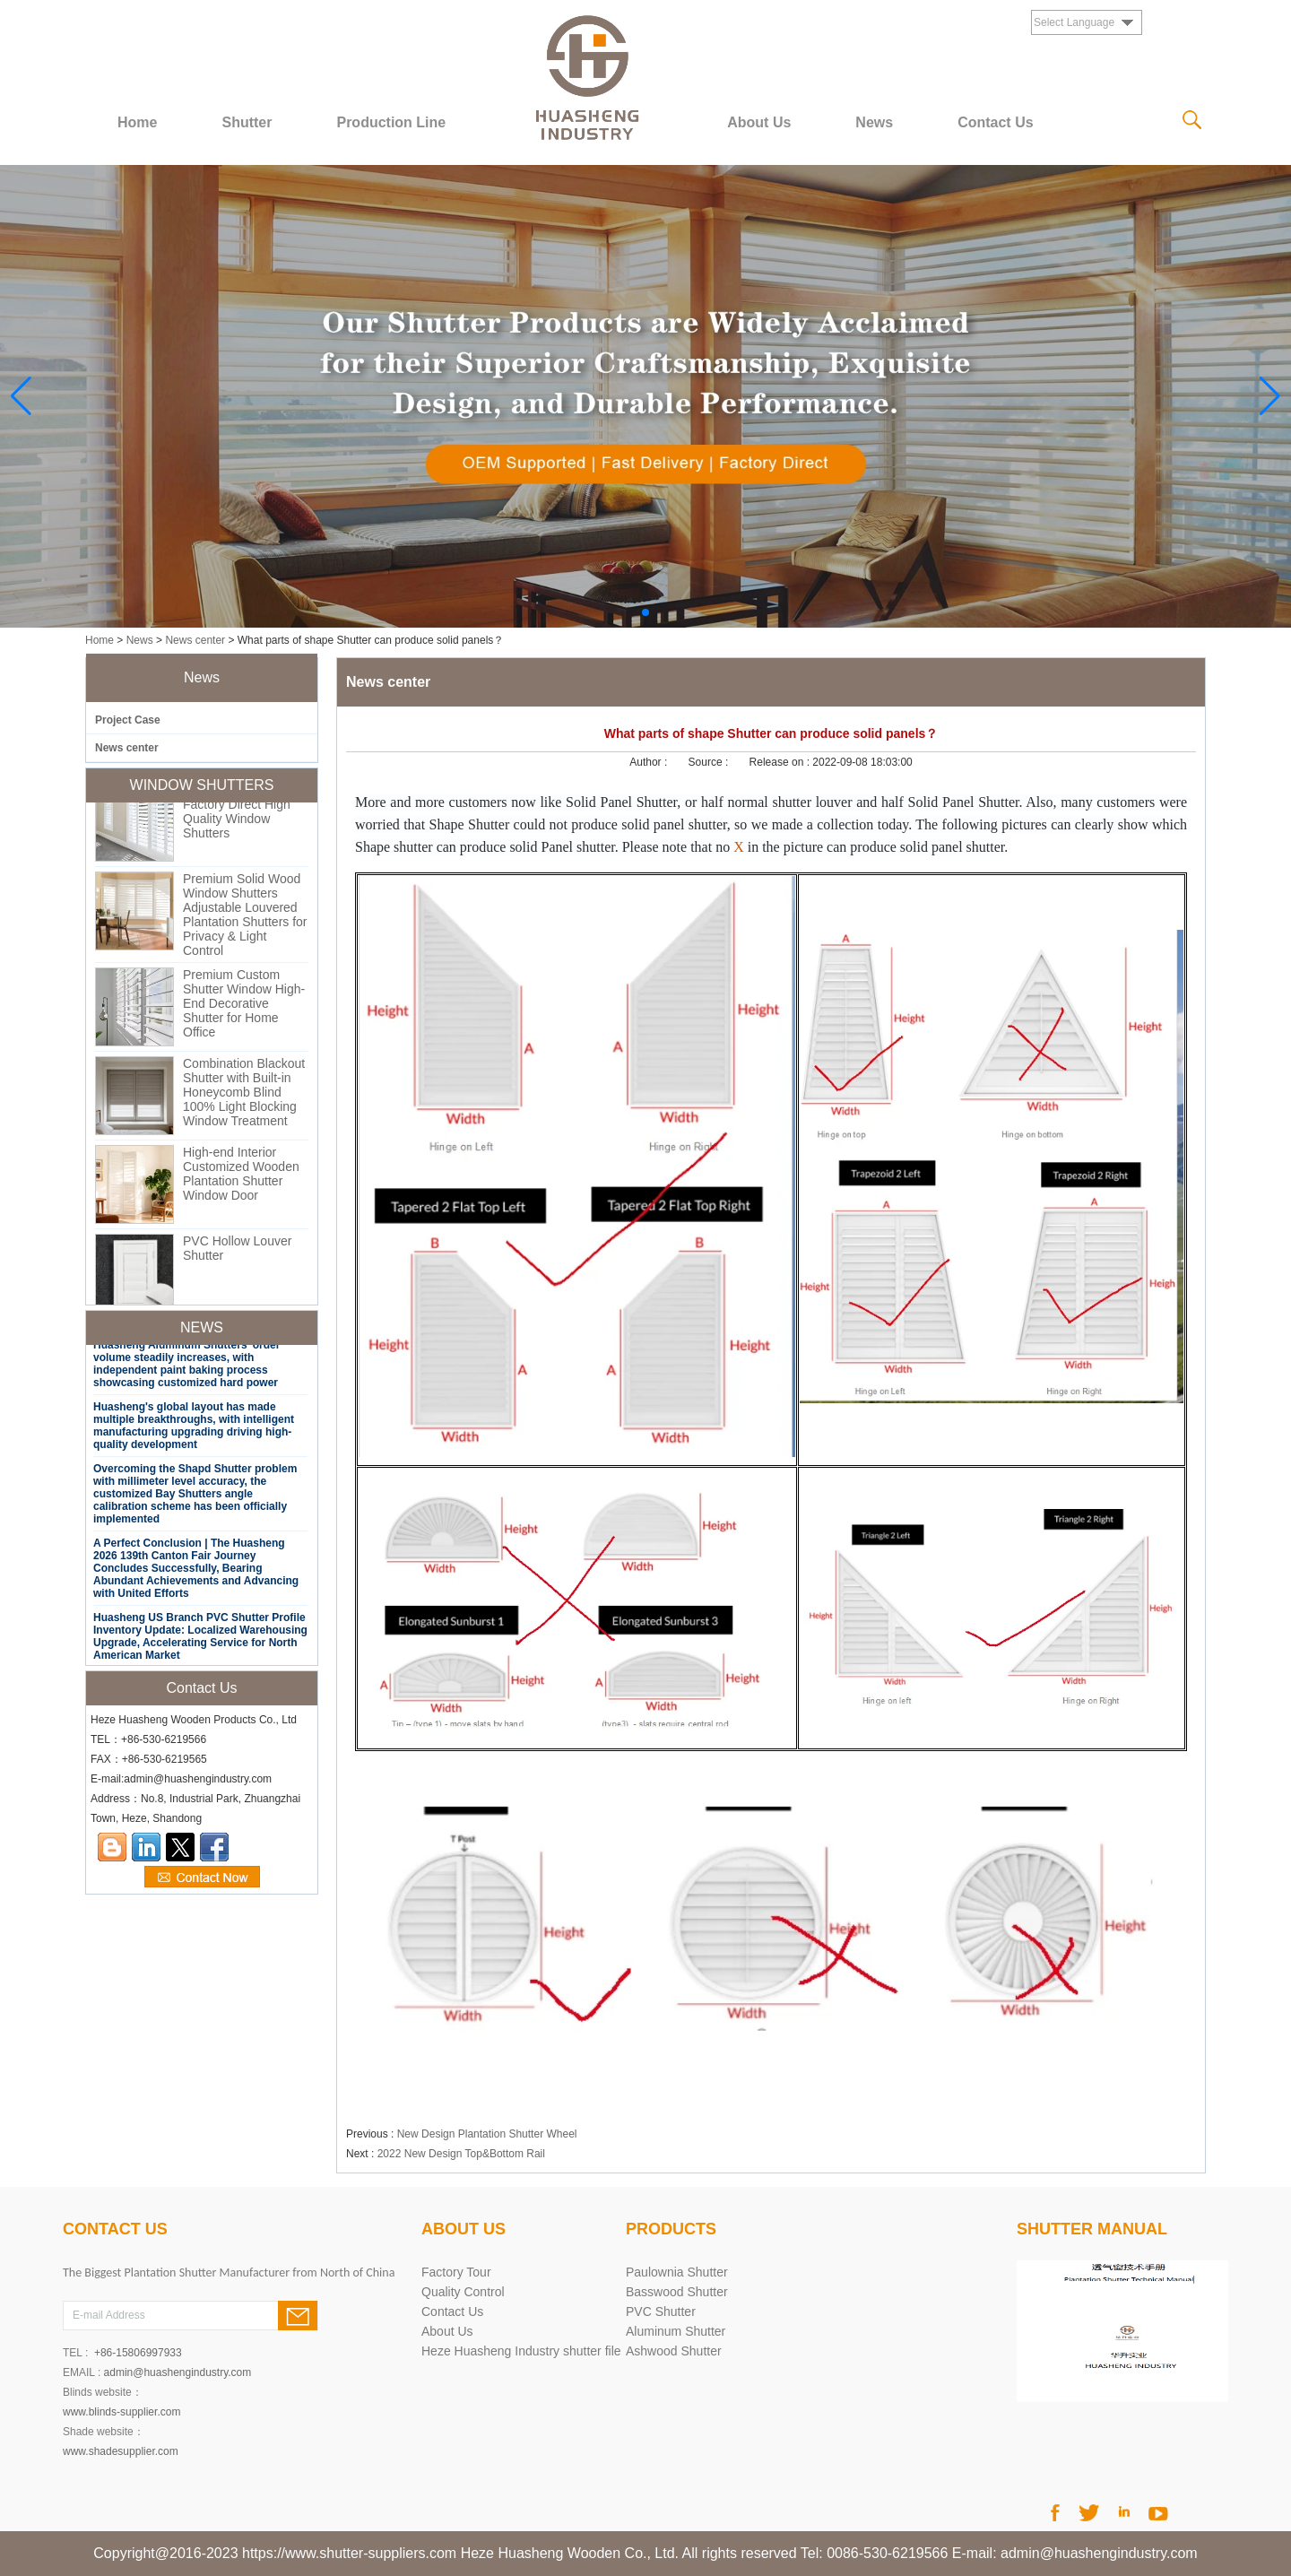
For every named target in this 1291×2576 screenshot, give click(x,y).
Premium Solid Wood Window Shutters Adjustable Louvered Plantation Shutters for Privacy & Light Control (245, 921)
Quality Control (463, 2292)
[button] (645, 612)
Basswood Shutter (677, 2292)
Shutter (246, 122)
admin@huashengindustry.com (178, 2372)
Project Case (127, 720)
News (874, 122)
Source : (710, 762)
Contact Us (995, 122)
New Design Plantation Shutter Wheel (487, 2134)
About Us (759, 122)
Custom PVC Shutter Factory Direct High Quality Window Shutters (241, 817)
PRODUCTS (671, 2229)
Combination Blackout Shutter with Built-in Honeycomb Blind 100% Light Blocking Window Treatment (244, 1098)
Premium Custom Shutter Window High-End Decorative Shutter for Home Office (244, 1009)
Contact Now (202, 1877)
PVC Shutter (661, 2311)
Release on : (781, 762)
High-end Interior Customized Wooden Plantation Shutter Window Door (241, 1180)
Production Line (391, 122)
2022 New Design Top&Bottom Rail (461, 2153)
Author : (649, 762)
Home (137, 122)
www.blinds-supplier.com (121, 2412)
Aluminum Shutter (675, 2331)
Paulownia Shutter (677, 2272)
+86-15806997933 (138, 2352)
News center (195, 640)
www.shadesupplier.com (120, 2451)
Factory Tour (456, 2272)
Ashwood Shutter (674, 2351)
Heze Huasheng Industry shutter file (521, 2351)
